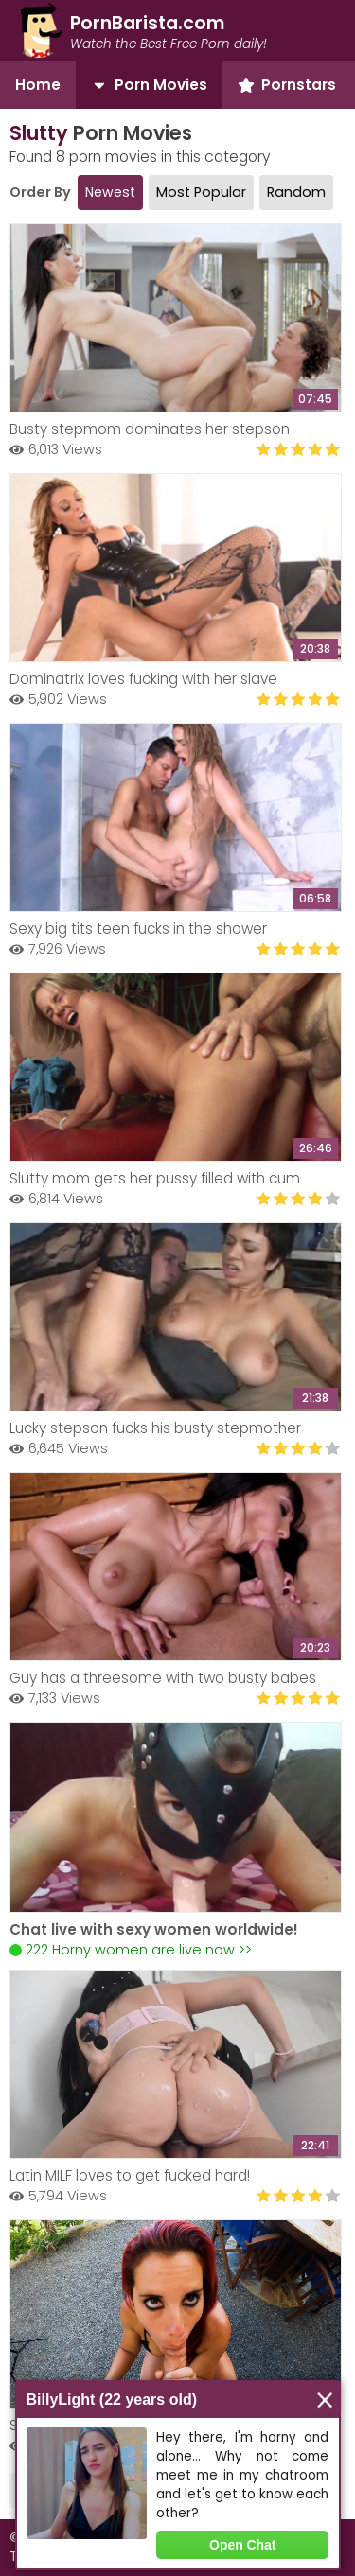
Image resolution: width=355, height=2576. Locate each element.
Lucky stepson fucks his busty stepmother (155, 1428)
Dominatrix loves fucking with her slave (143, 679)
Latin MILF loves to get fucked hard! (129, 2175)
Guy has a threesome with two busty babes (162, 1678)
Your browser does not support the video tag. (175, 1817)
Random (296, 192)
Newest (110, 192)
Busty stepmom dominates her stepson (149, 429)
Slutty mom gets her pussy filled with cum (154, 1178)
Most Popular (201, 192)
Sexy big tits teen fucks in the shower (138, 928)
